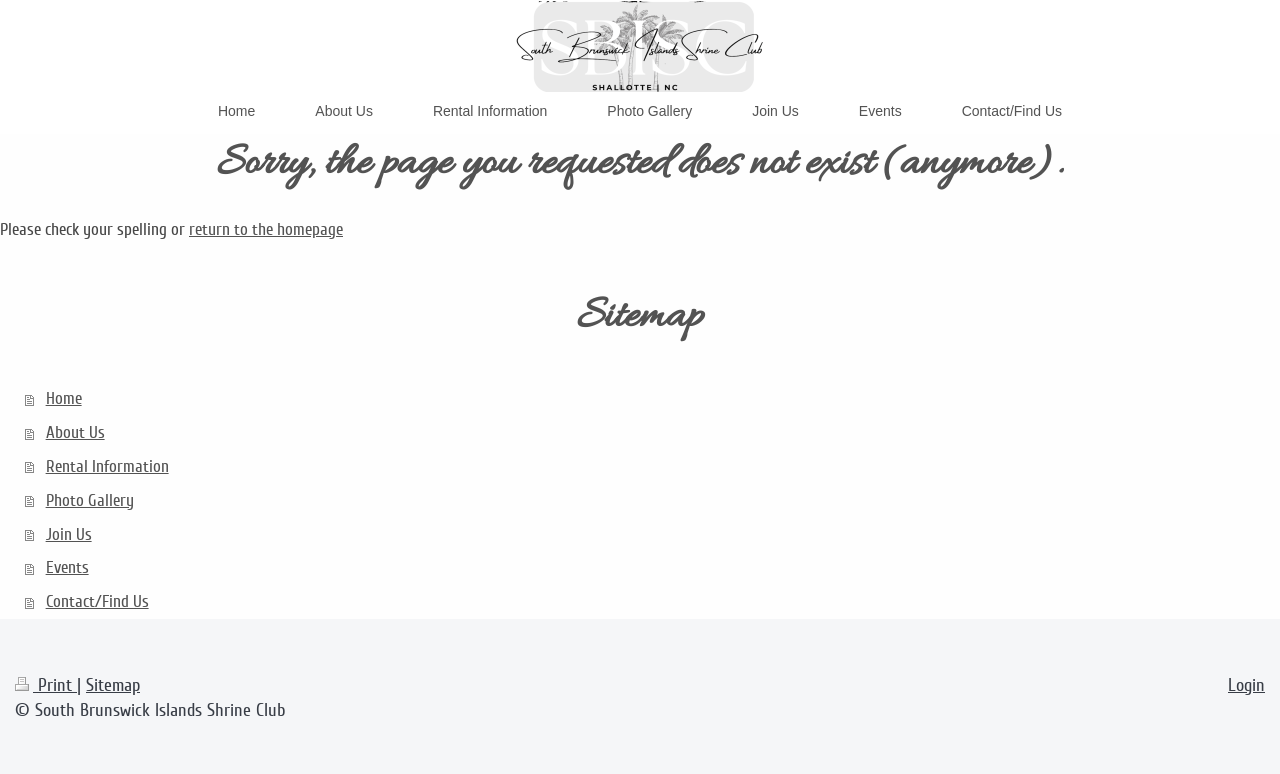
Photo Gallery (90, 500)
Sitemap (113, 685)
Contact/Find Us (97, 601)
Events (67, 567)
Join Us (69, 534)
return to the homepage (266, 229)
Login (1246, 685)
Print (46, 685)
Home (64, 398)
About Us (75, 432)
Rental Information (107, 466)
